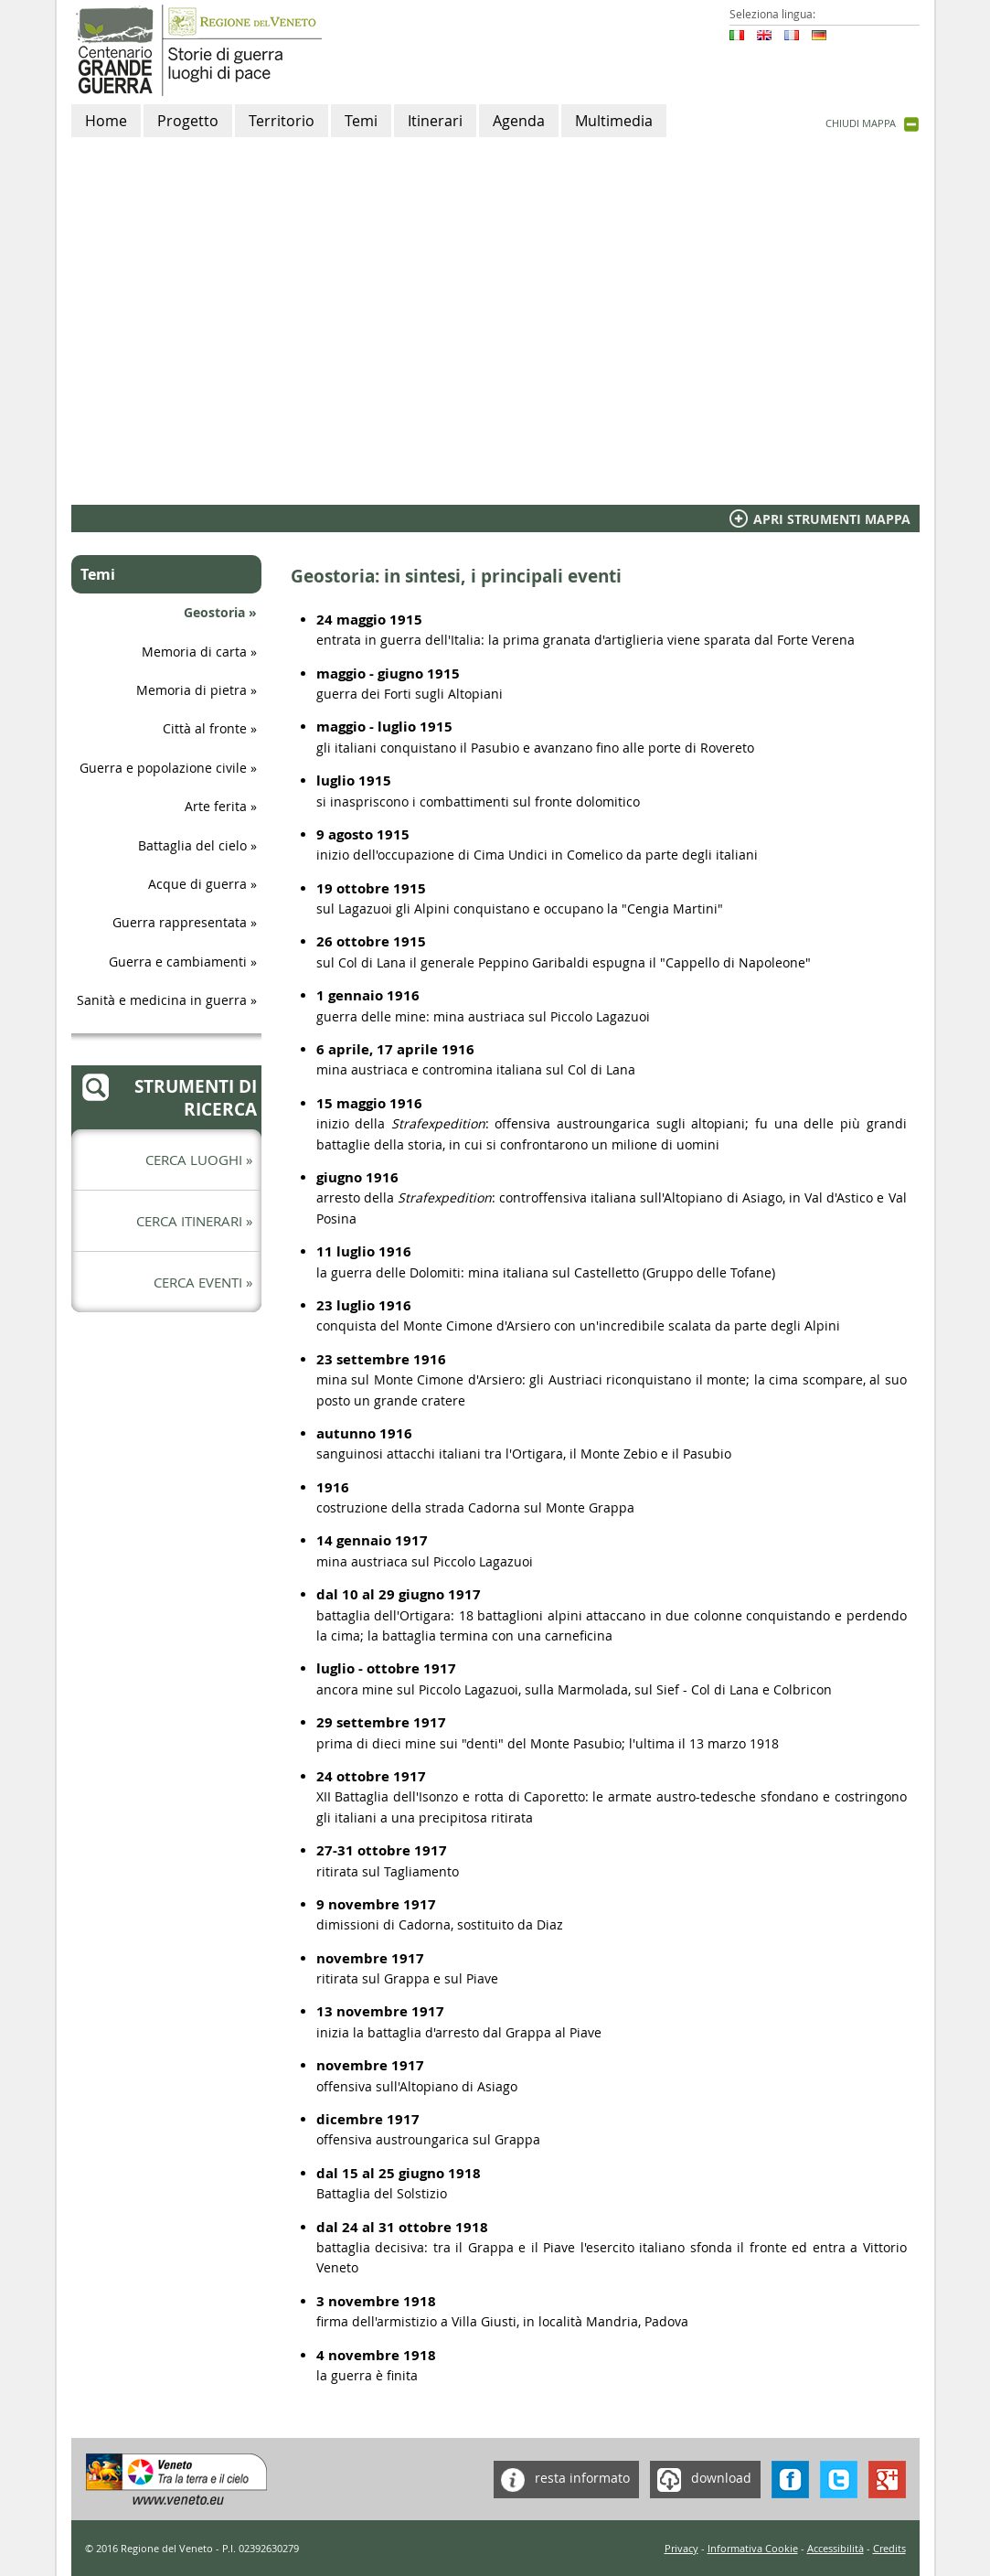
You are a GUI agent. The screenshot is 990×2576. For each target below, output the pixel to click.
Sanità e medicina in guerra (162, 1000)
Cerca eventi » (203, 1282)
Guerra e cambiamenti (178, 961)
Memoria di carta (194, 651)
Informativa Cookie (753, 2548)
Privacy (681, 2548)
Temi (97, 574)
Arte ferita (216, 806)
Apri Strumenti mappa (831, 519)
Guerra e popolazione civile (163, 767)
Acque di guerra (197, 884)
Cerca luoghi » (198, 1159)
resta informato (562, 2479)
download (700, 2479)
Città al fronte (205, 728)
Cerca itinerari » (194, 1221)
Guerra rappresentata (179, 922)
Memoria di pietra (191, 690)
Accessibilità (835, 2548)
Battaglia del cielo (192, 845)
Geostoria (214, 612)
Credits (889, 2548)
